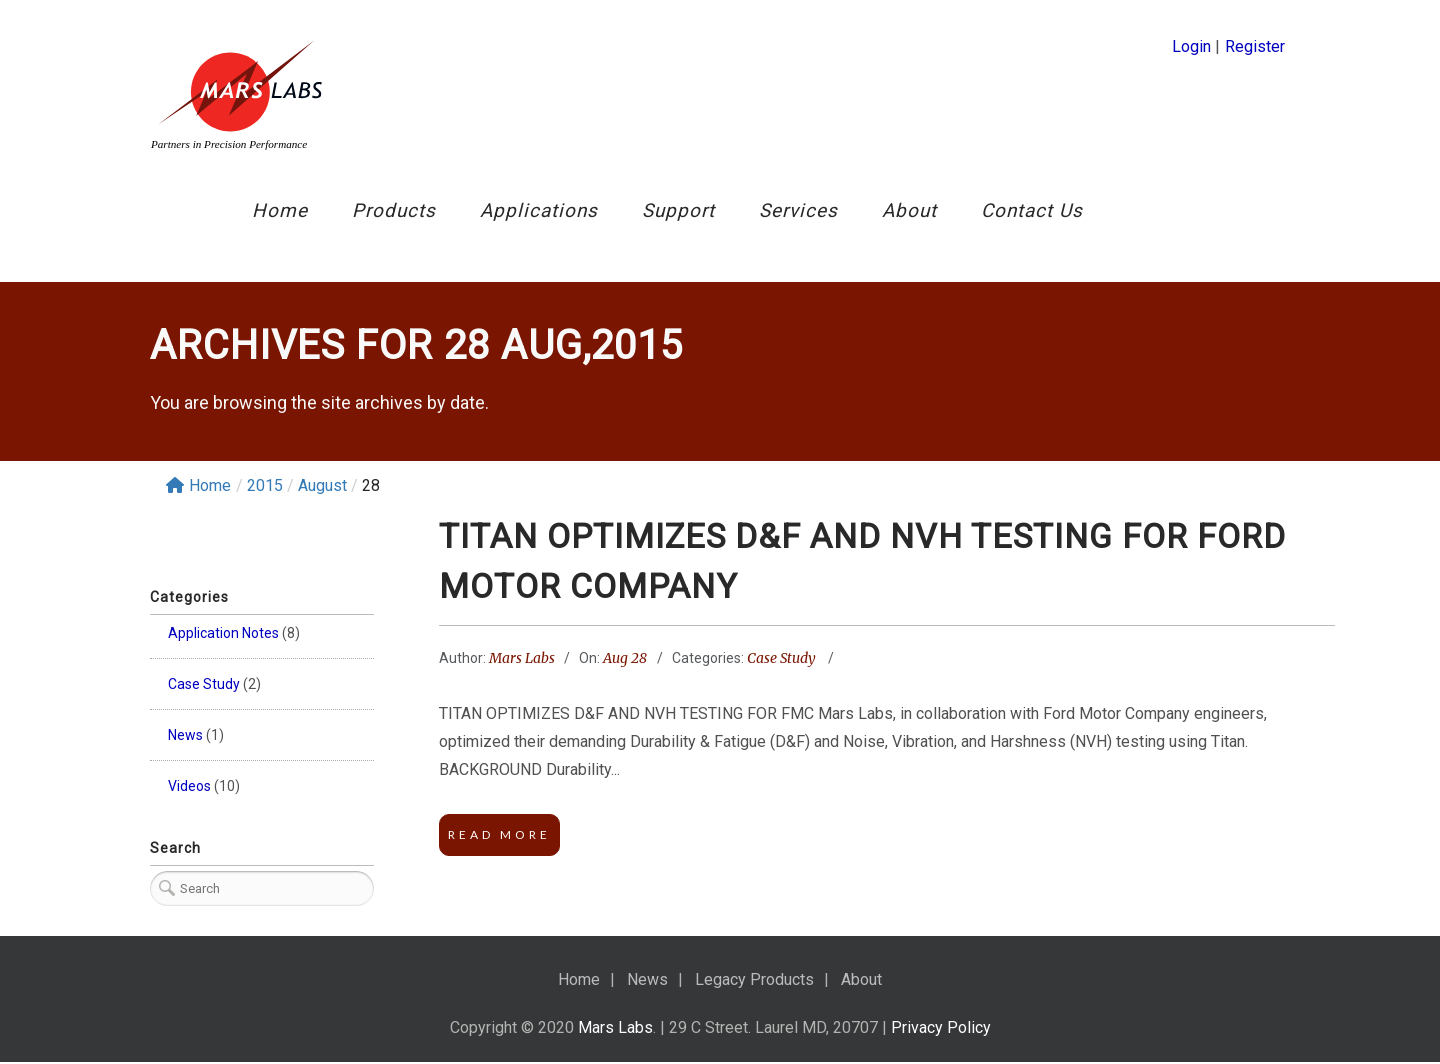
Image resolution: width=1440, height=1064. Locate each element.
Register (1255, 46)
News (185, 735)
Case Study (204, 684)
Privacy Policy (941, 1029)
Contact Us (1032, 210)
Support (678, 210)
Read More (499, 836)
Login (1191, 46)
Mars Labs (522, 659)
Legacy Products (754, 981)
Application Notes (223, 633)
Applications (539, 210)
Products (394, 210)
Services (798, 210)
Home (280, 210)
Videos (189, 786)
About (909, 210)
